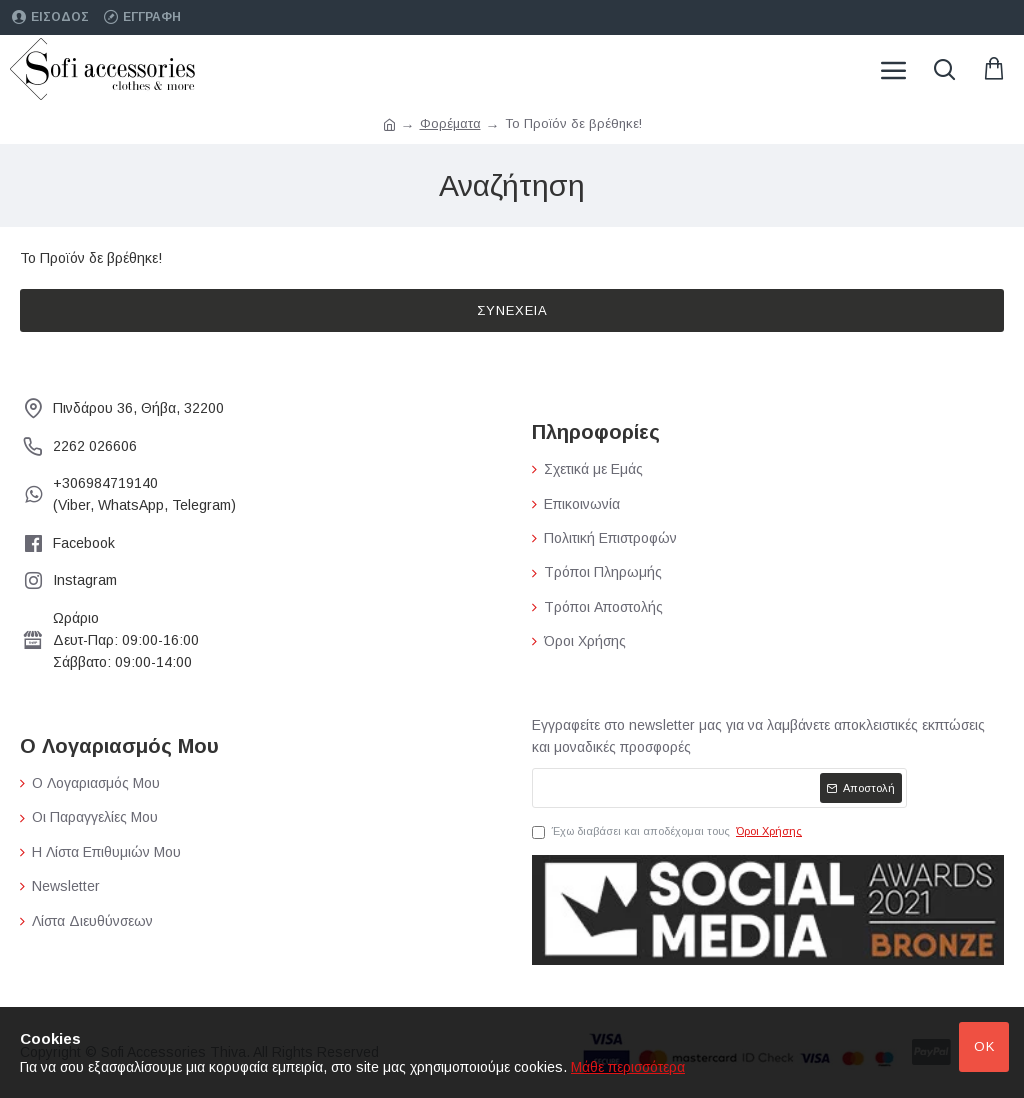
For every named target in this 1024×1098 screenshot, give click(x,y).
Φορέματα (450, 123)
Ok (984, 1046)
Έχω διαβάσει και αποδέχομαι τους (668, 832)
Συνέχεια (512, 310)
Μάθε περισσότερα (628, 1067)
